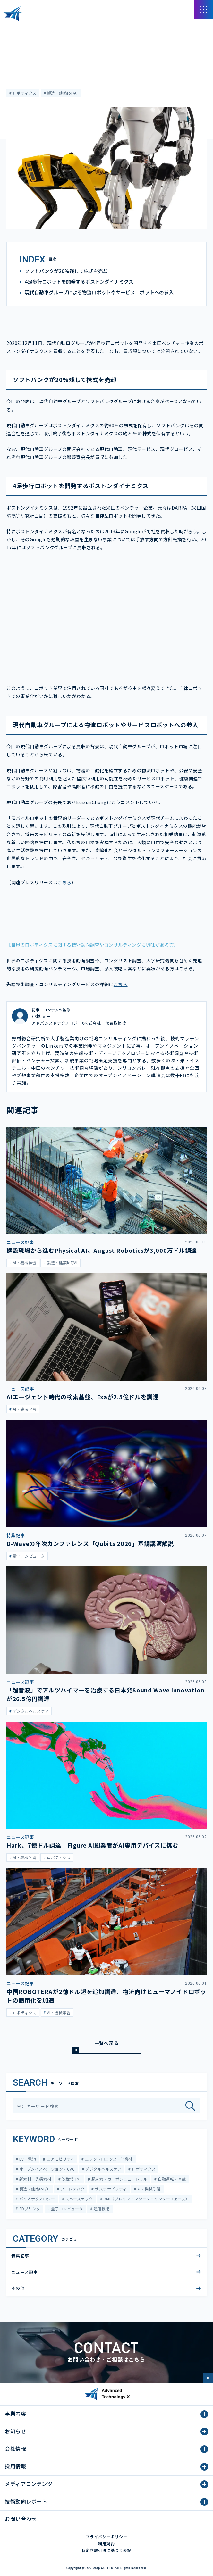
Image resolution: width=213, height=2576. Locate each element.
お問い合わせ (21, 2518)
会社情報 (15, 2448)
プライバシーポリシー (106, 2536)
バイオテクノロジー (36, 2198)
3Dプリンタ (29, 2208)
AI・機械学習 (148, 2188)
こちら (64, 882)
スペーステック (78, 2198)
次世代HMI (71, 2178)
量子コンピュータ (66, 2208)
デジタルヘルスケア (103, 2169)
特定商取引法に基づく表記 (106, 2550)
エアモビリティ (60, 2159)
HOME (12, 28)
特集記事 (20, 2256)
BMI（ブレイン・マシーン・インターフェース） (146, 2198)
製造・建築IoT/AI (62, 93)
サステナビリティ (110, 2188)
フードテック (71, 2188)
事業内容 (15, 2413)
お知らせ (15, 2431)
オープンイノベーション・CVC (46, 2169)
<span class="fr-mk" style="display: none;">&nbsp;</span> (106, 615)
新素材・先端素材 (34, 2178)
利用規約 (106, 2543)
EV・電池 (27, 2159)
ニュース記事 (18, 47)
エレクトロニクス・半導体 (108, 2159)
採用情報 (15, 2466)
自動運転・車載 (171, 2178)
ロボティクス (24, 93)
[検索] (192, 2105)
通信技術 (100, 2208)
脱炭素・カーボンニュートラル (118, 2178)
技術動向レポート (26, 2501)
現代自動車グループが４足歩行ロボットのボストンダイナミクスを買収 (131, 28)
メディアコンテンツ (41, 28)
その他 (18, 2288)
